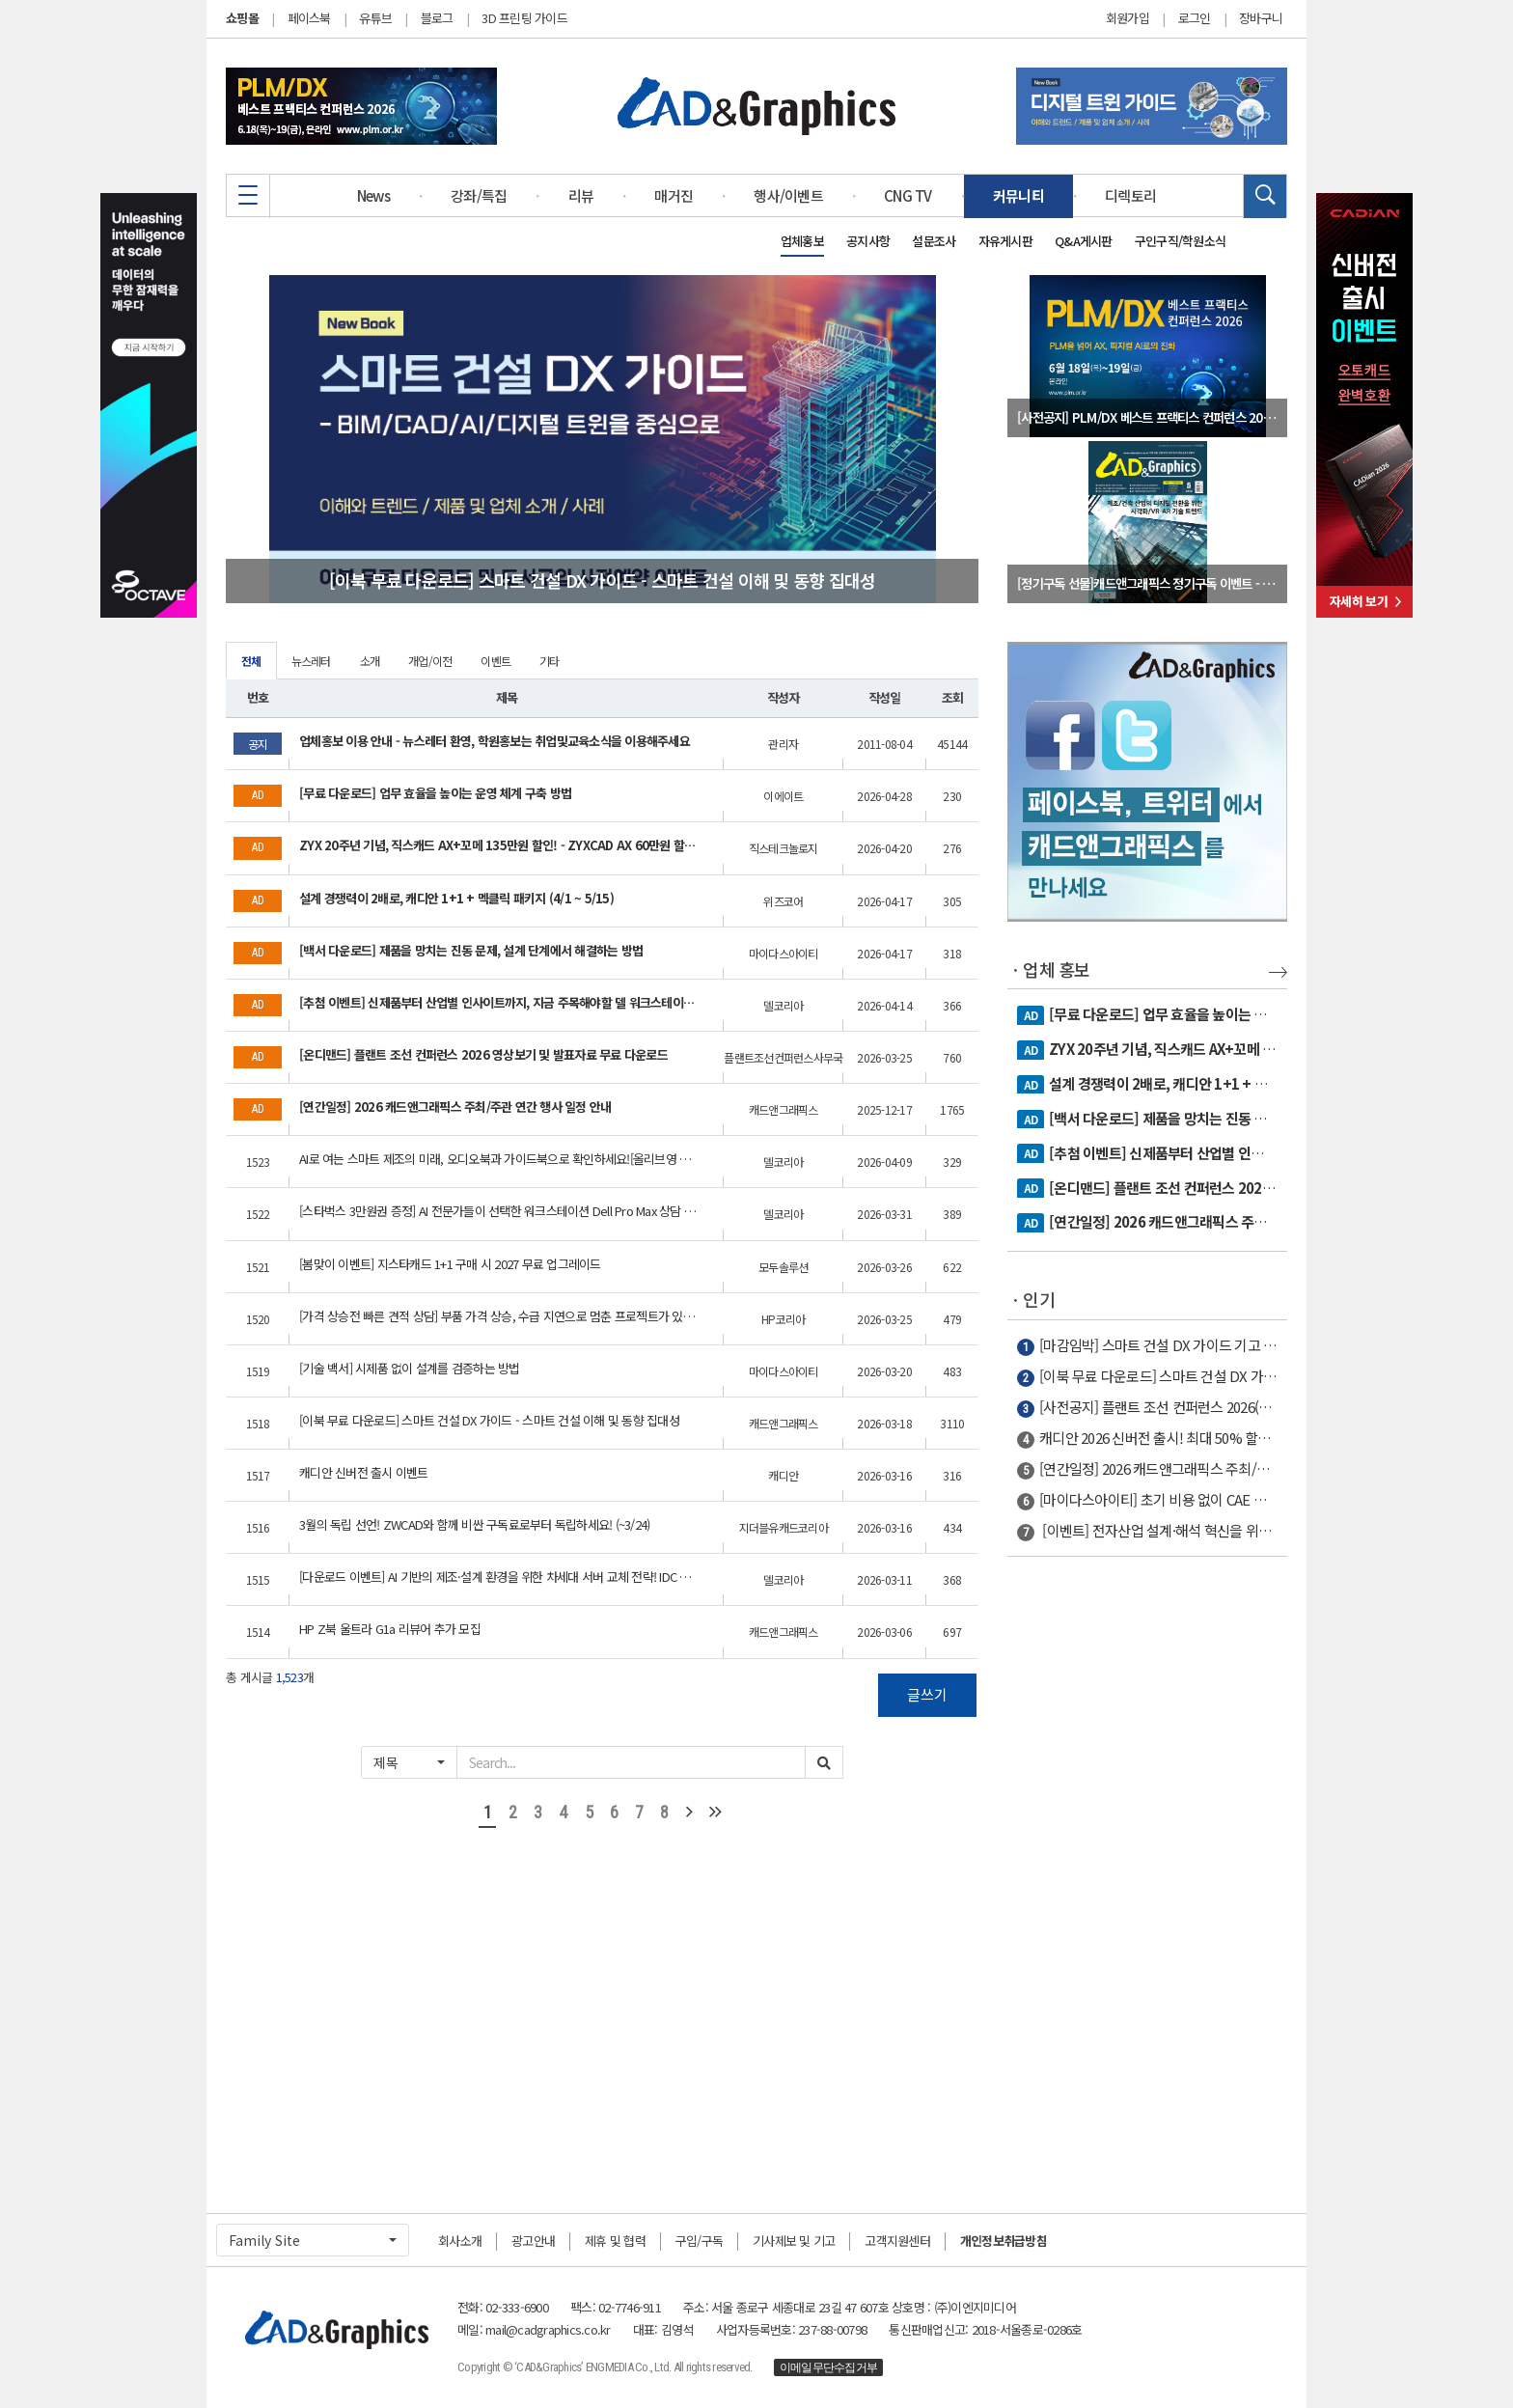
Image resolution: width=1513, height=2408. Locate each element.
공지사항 (868, 241)
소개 (370, 660)
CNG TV (908, 195)
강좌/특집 (479, 195)
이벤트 (495, 660)
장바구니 (1260, 18)
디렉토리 (1130, 195)
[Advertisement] (1147, 1875)
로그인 (1194, 18)
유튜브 (375, 18)
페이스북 (309, 18)
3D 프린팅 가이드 (524, 18)
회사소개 (459, 2240)
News (373, 195)
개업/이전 (430, 660)
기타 (549, 660)
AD (1031, 1015)
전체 (251, 660)
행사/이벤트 (788, 195)
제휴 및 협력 (615, 2240)
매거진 (673, 195)
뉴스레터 (311, 660)
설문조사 (933, 241)
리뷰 (581, 195)
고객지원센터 (897, 2240)
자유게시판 (1005, 241)
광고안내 (533, 2240)
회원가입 (1127, 18)
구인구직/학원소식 (1180, 241)
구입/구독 (699, 2240)
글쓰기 (927, 1694)
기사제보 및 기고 (794, 2240)
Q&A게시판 (1084, 241)
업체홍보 (802, 241)
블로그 (437, 18)
